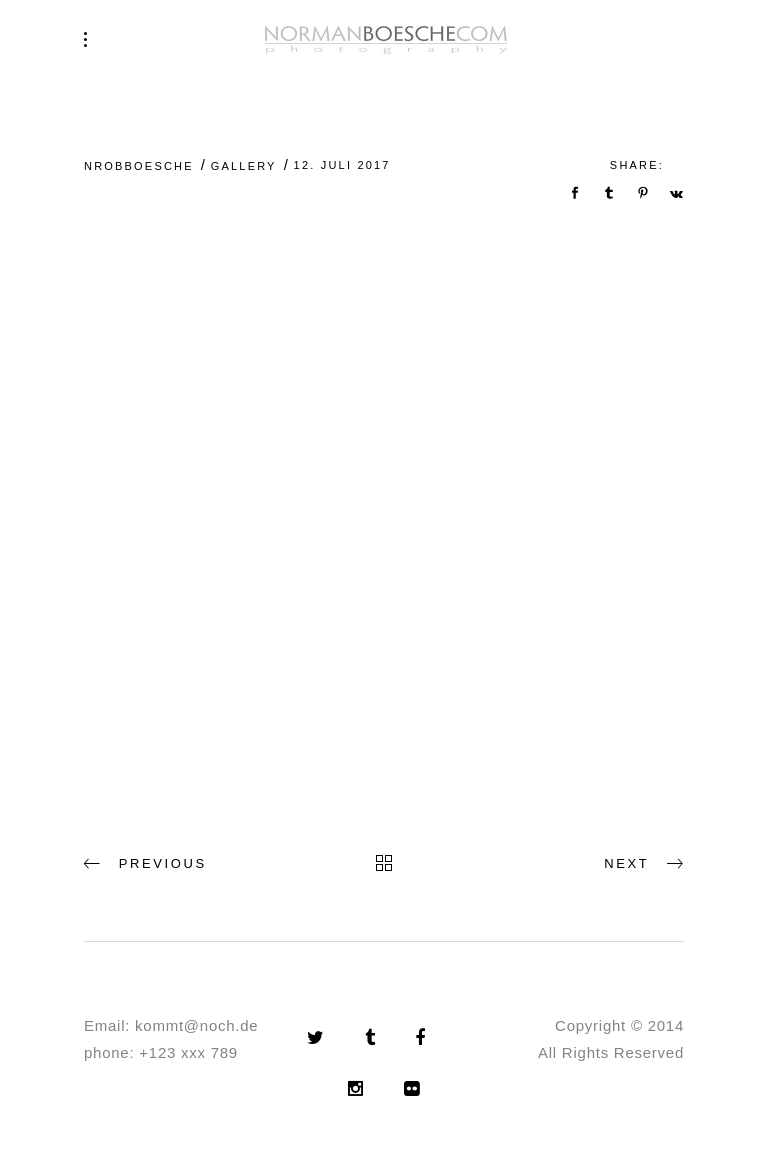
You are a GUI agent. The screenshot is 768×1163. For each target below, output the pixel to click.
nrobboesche (139, 166)
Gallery (244, 166)
